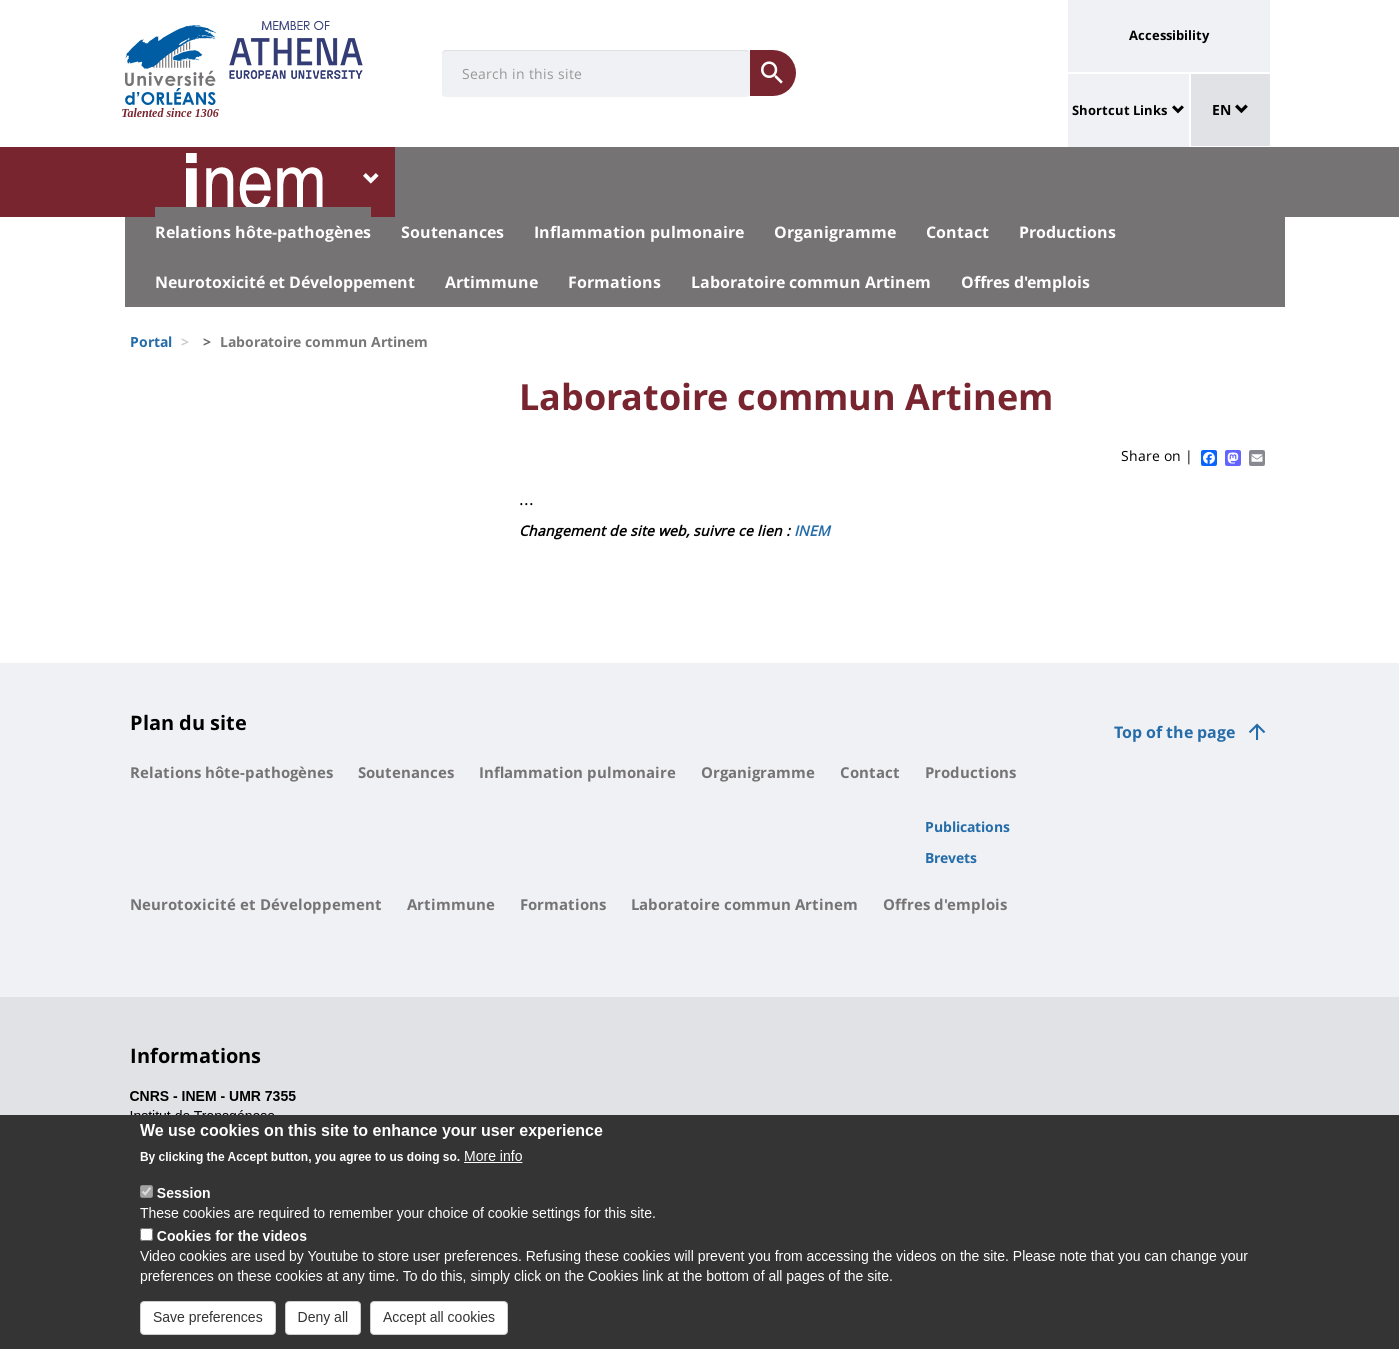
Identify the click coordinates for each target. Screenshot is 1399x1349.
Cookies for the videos (232, 1248)
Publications (967, 826)
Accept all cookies (439, 1329)
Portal (151, 341)
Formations (614, 282)
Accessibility (1169, 35)
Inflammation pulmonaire (639, 232)
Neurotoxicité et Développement (285, 282)
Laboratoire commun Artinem (811, 282)
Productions (1067, 232)
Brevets (951, 857)
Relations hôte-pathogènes (263, 232)
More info (493, 1168)
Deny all (323, 1329)
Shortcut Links (1119, 110)
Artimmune (491, 282)
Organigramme (835, 232)
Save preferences (208, 1329)
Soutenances (452, 232)
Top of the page (1174, 732)
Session (184, 1205)
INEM (812, 530)
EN (1230, 109)
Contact (957, 232)
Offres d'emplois (1025, 282)
